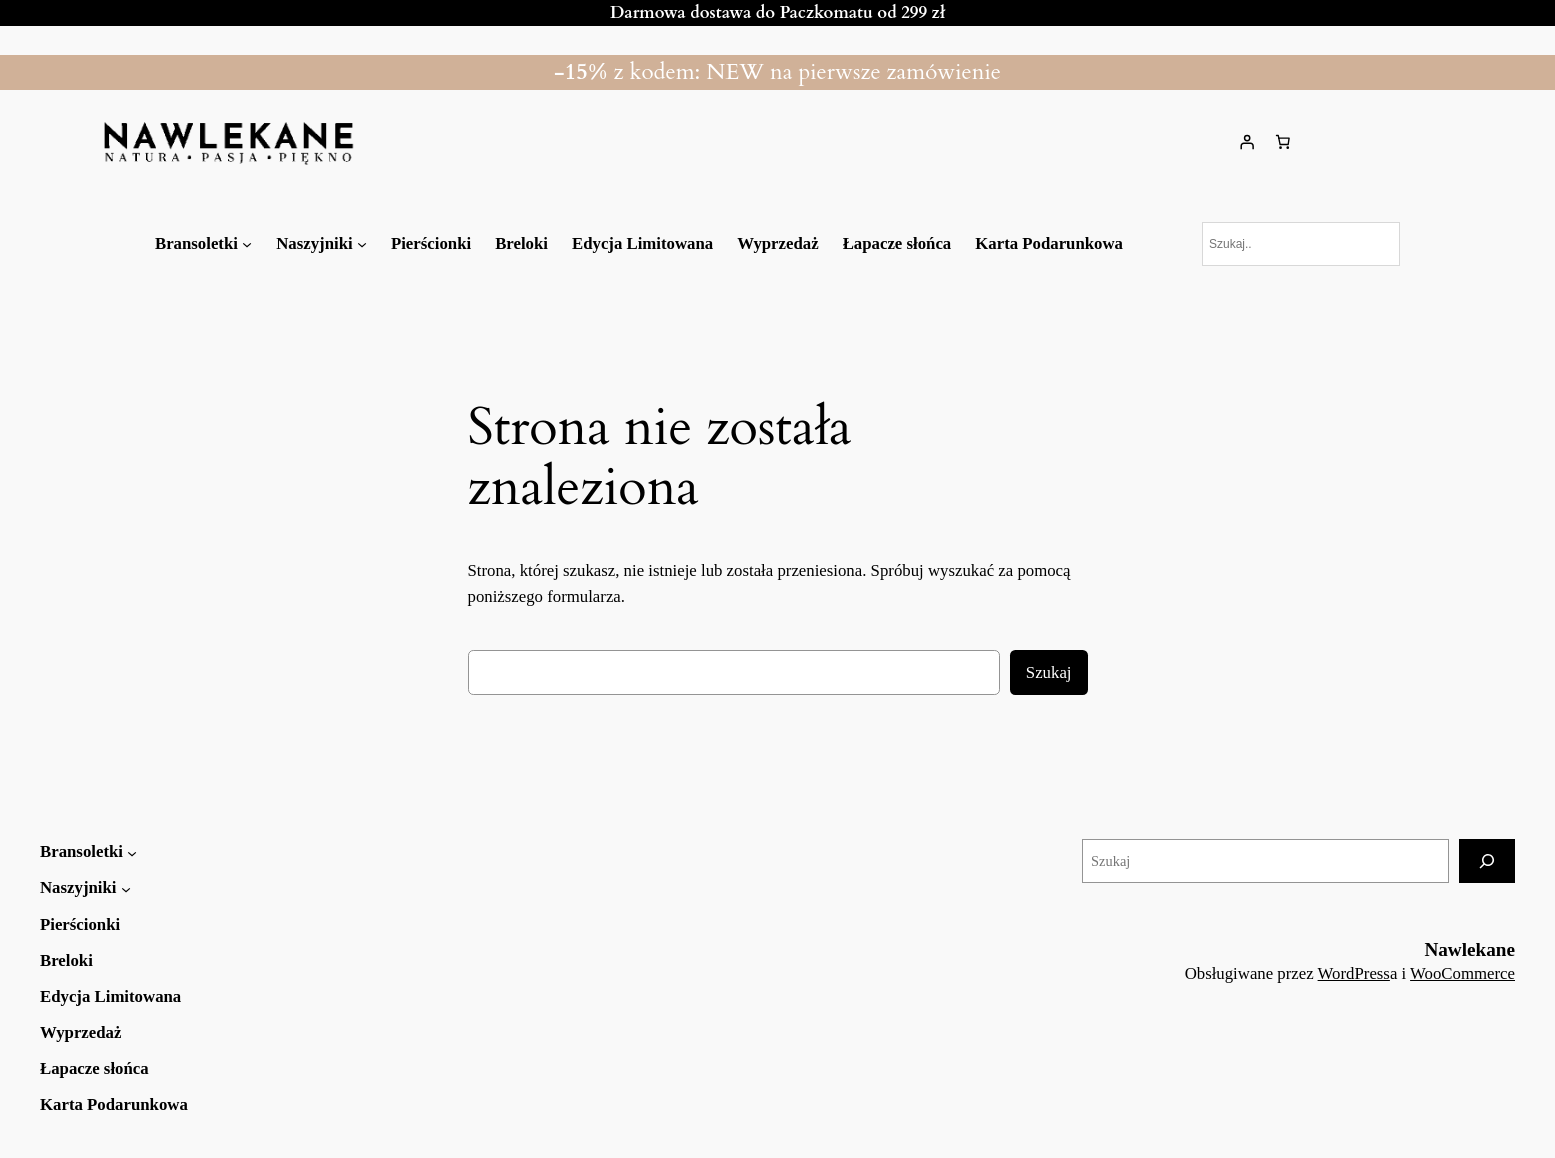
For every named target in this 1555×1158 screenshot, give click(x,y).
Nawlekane (1469, 949)
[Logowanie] (1247, 142)
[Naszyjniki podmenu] (362, 244)
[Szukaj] (1487, 860)
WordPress (1354, 973)
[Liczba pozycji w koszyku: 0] (1283, 142)
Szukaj (1049, 672)
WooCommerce (1462, 973)
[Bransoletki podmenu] (247, 244)
